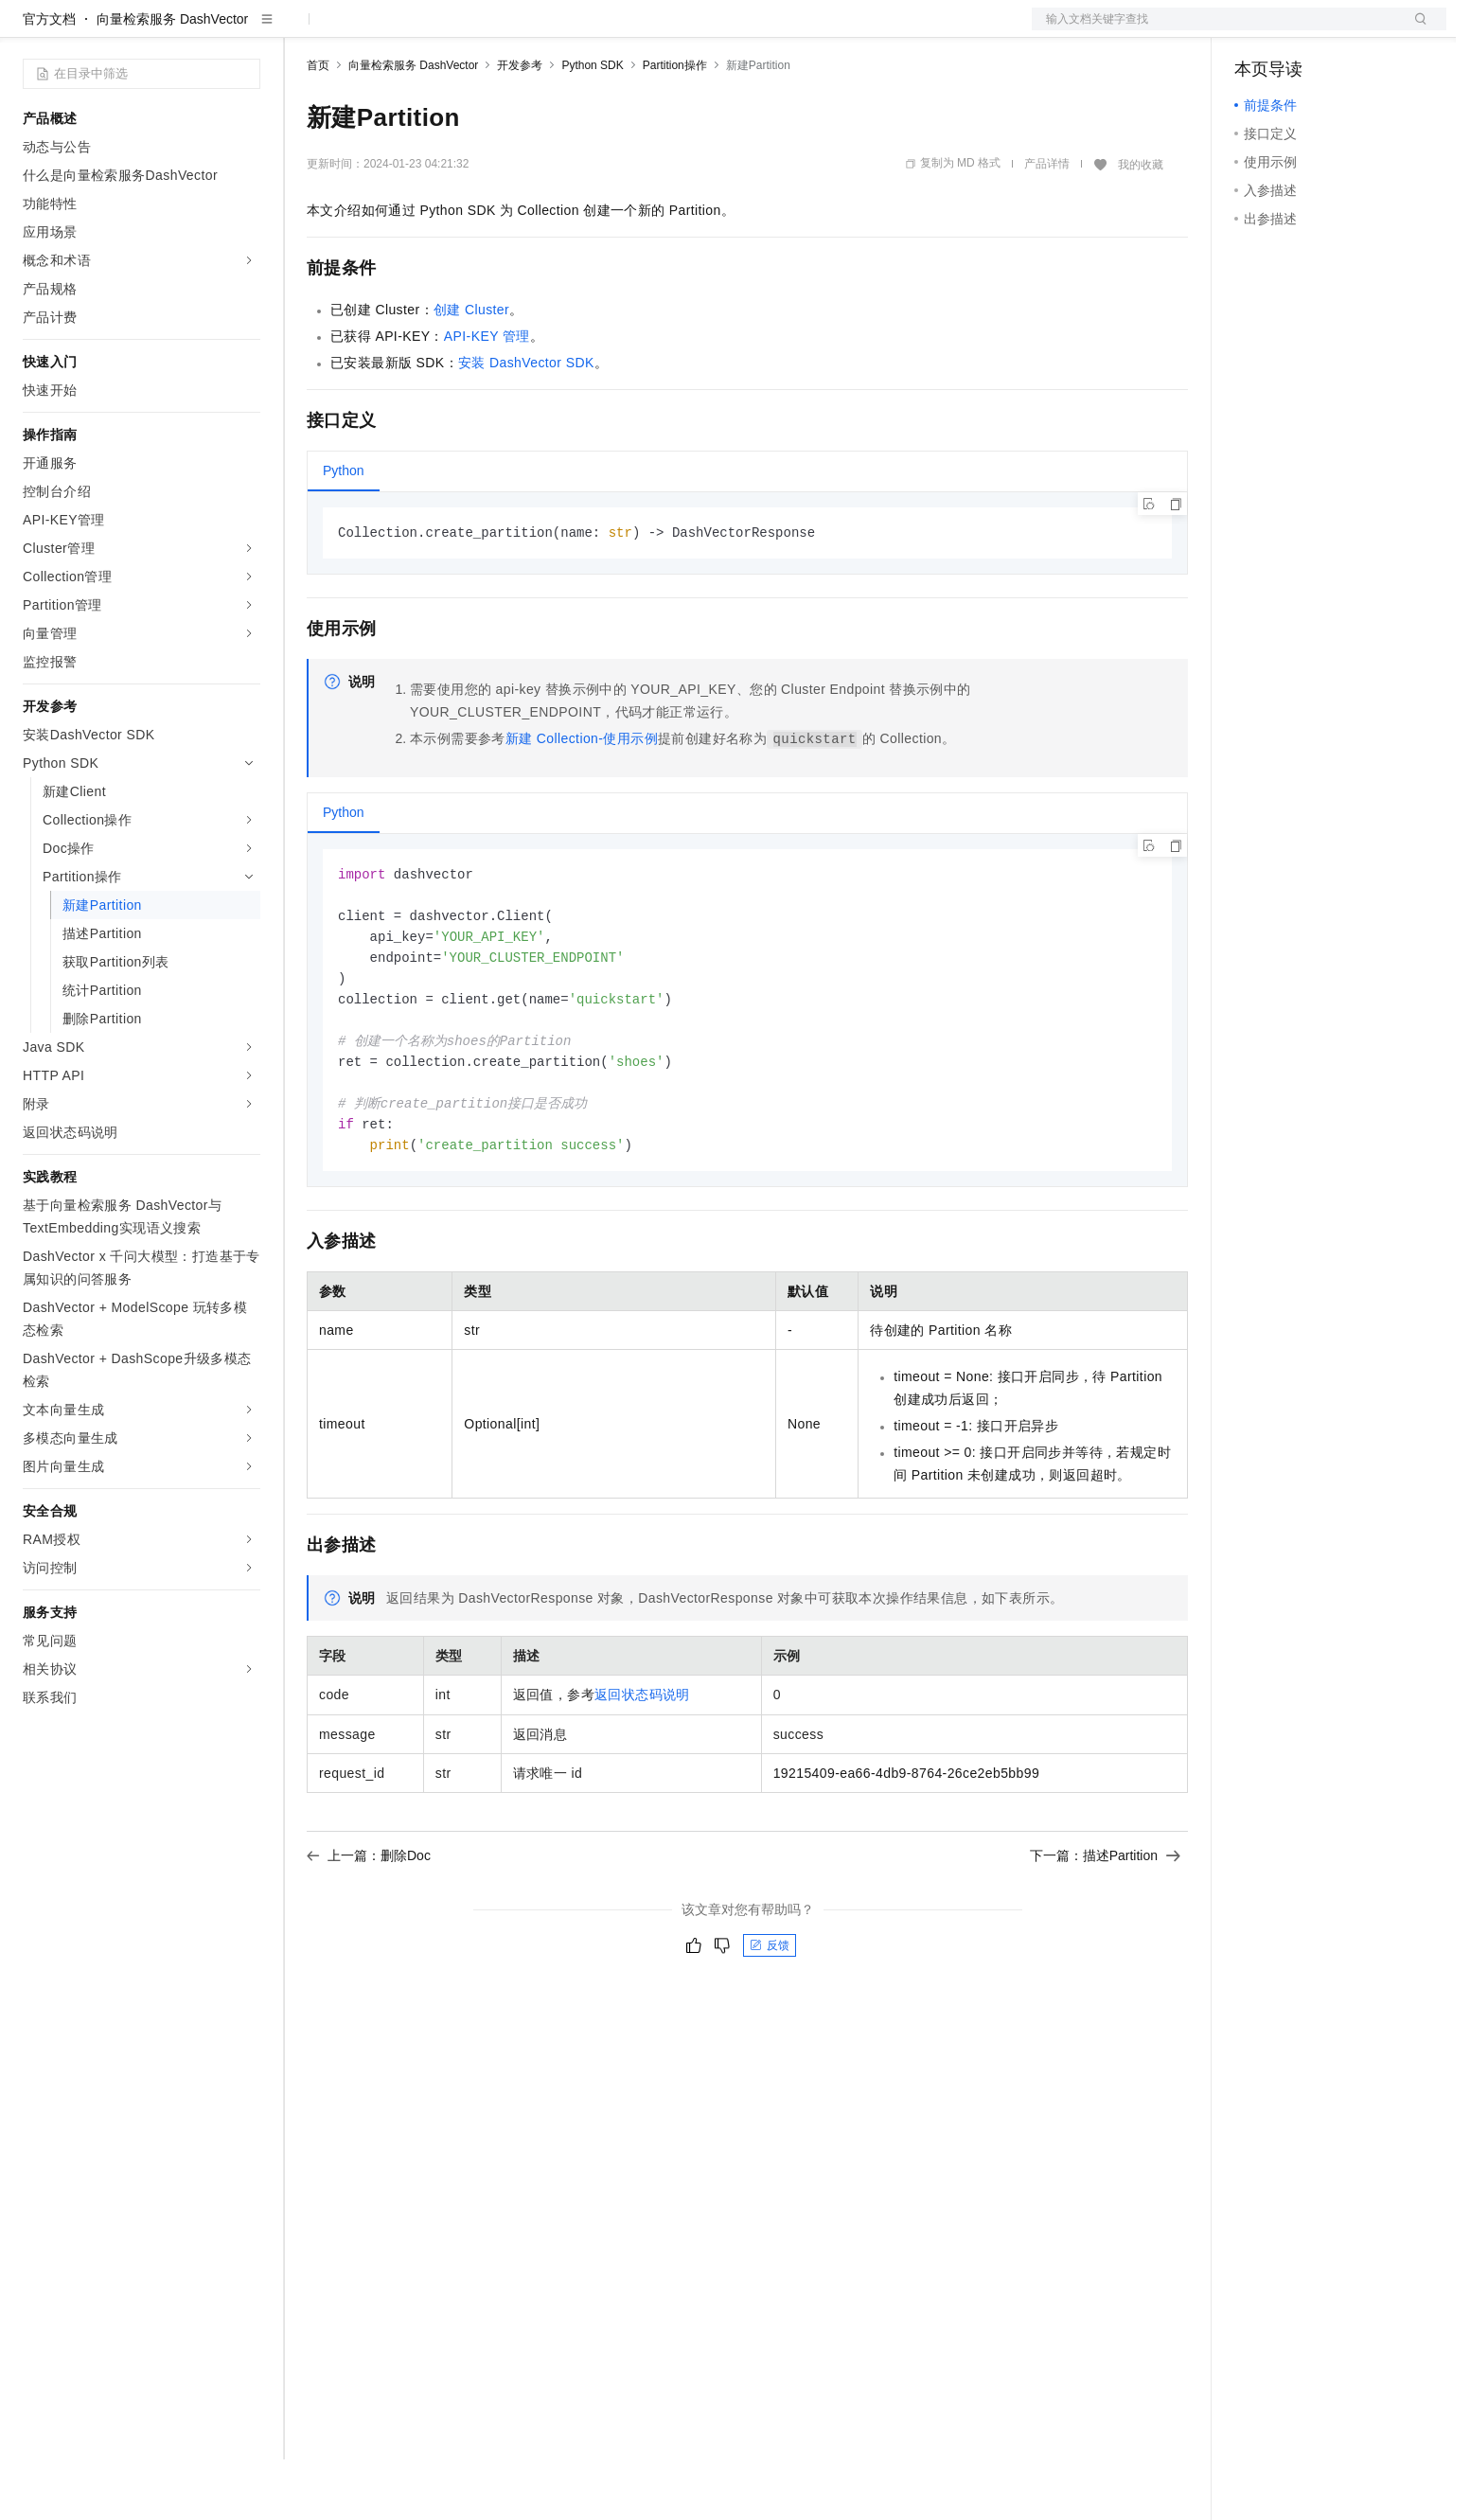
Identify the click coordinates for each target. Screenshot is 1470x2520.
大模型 (194, 30)
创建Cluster (471, 370)
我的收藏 (1140, 225)
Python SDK (592, 126)
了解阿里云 (624, 30)
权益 (363, 30)
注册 (1346, 30)
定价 (409, 30)
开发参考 (519, 126)
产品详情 (1047, 224)
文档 (1215, 30)
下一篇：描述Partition (1105, 1930)
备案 (1255, 30)
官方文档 (49, 79)
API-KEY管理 (487, 396)
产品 (246, 30)
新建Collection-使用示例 (581, 799)
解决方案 (304, 30)
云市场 (461, 30)
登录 (1415, 30)
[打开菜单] (30, 30)
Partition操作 (675, 126)
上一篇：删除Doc (369, 1930)
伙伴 (513, 30)
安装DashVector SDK (526, 423)
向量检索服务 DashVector (172, 79)
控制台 (1301, 30)
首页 (318, 126)
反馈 (769, 2020)
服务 (558, 30)
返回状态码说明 (642, 1769)
